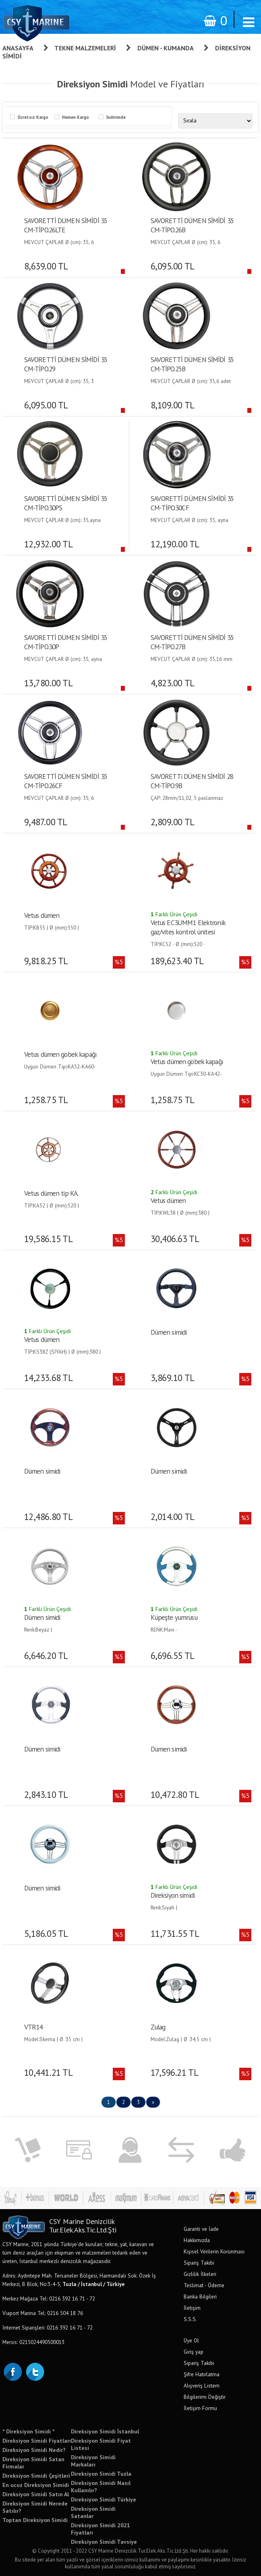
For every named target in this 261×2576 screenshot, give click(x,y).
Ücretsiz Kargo (33, 117)
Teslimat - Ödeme (204, 2285)
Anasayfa (17, 48)
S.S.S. (190, 2319)
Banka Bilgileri (200, 2296)
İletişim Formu (200, 2408)
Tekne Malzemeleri (85, 48)
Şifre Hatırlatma (202, 2374)
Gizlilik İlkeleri (200, 2274)
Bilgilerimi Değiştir (205, 2396)
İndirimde (116, 117)
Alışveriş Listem (202, 2385)
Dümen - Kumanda (165, 48)
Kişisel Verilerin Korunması (214, 2251)
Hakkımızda (197, 2240)
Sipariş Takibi (199, 2262)
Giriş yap (193, 2351)
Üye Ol (191, 2340)
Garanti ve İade (201, 2228)
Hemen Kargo (75, 117)
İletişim (192, 2307)
